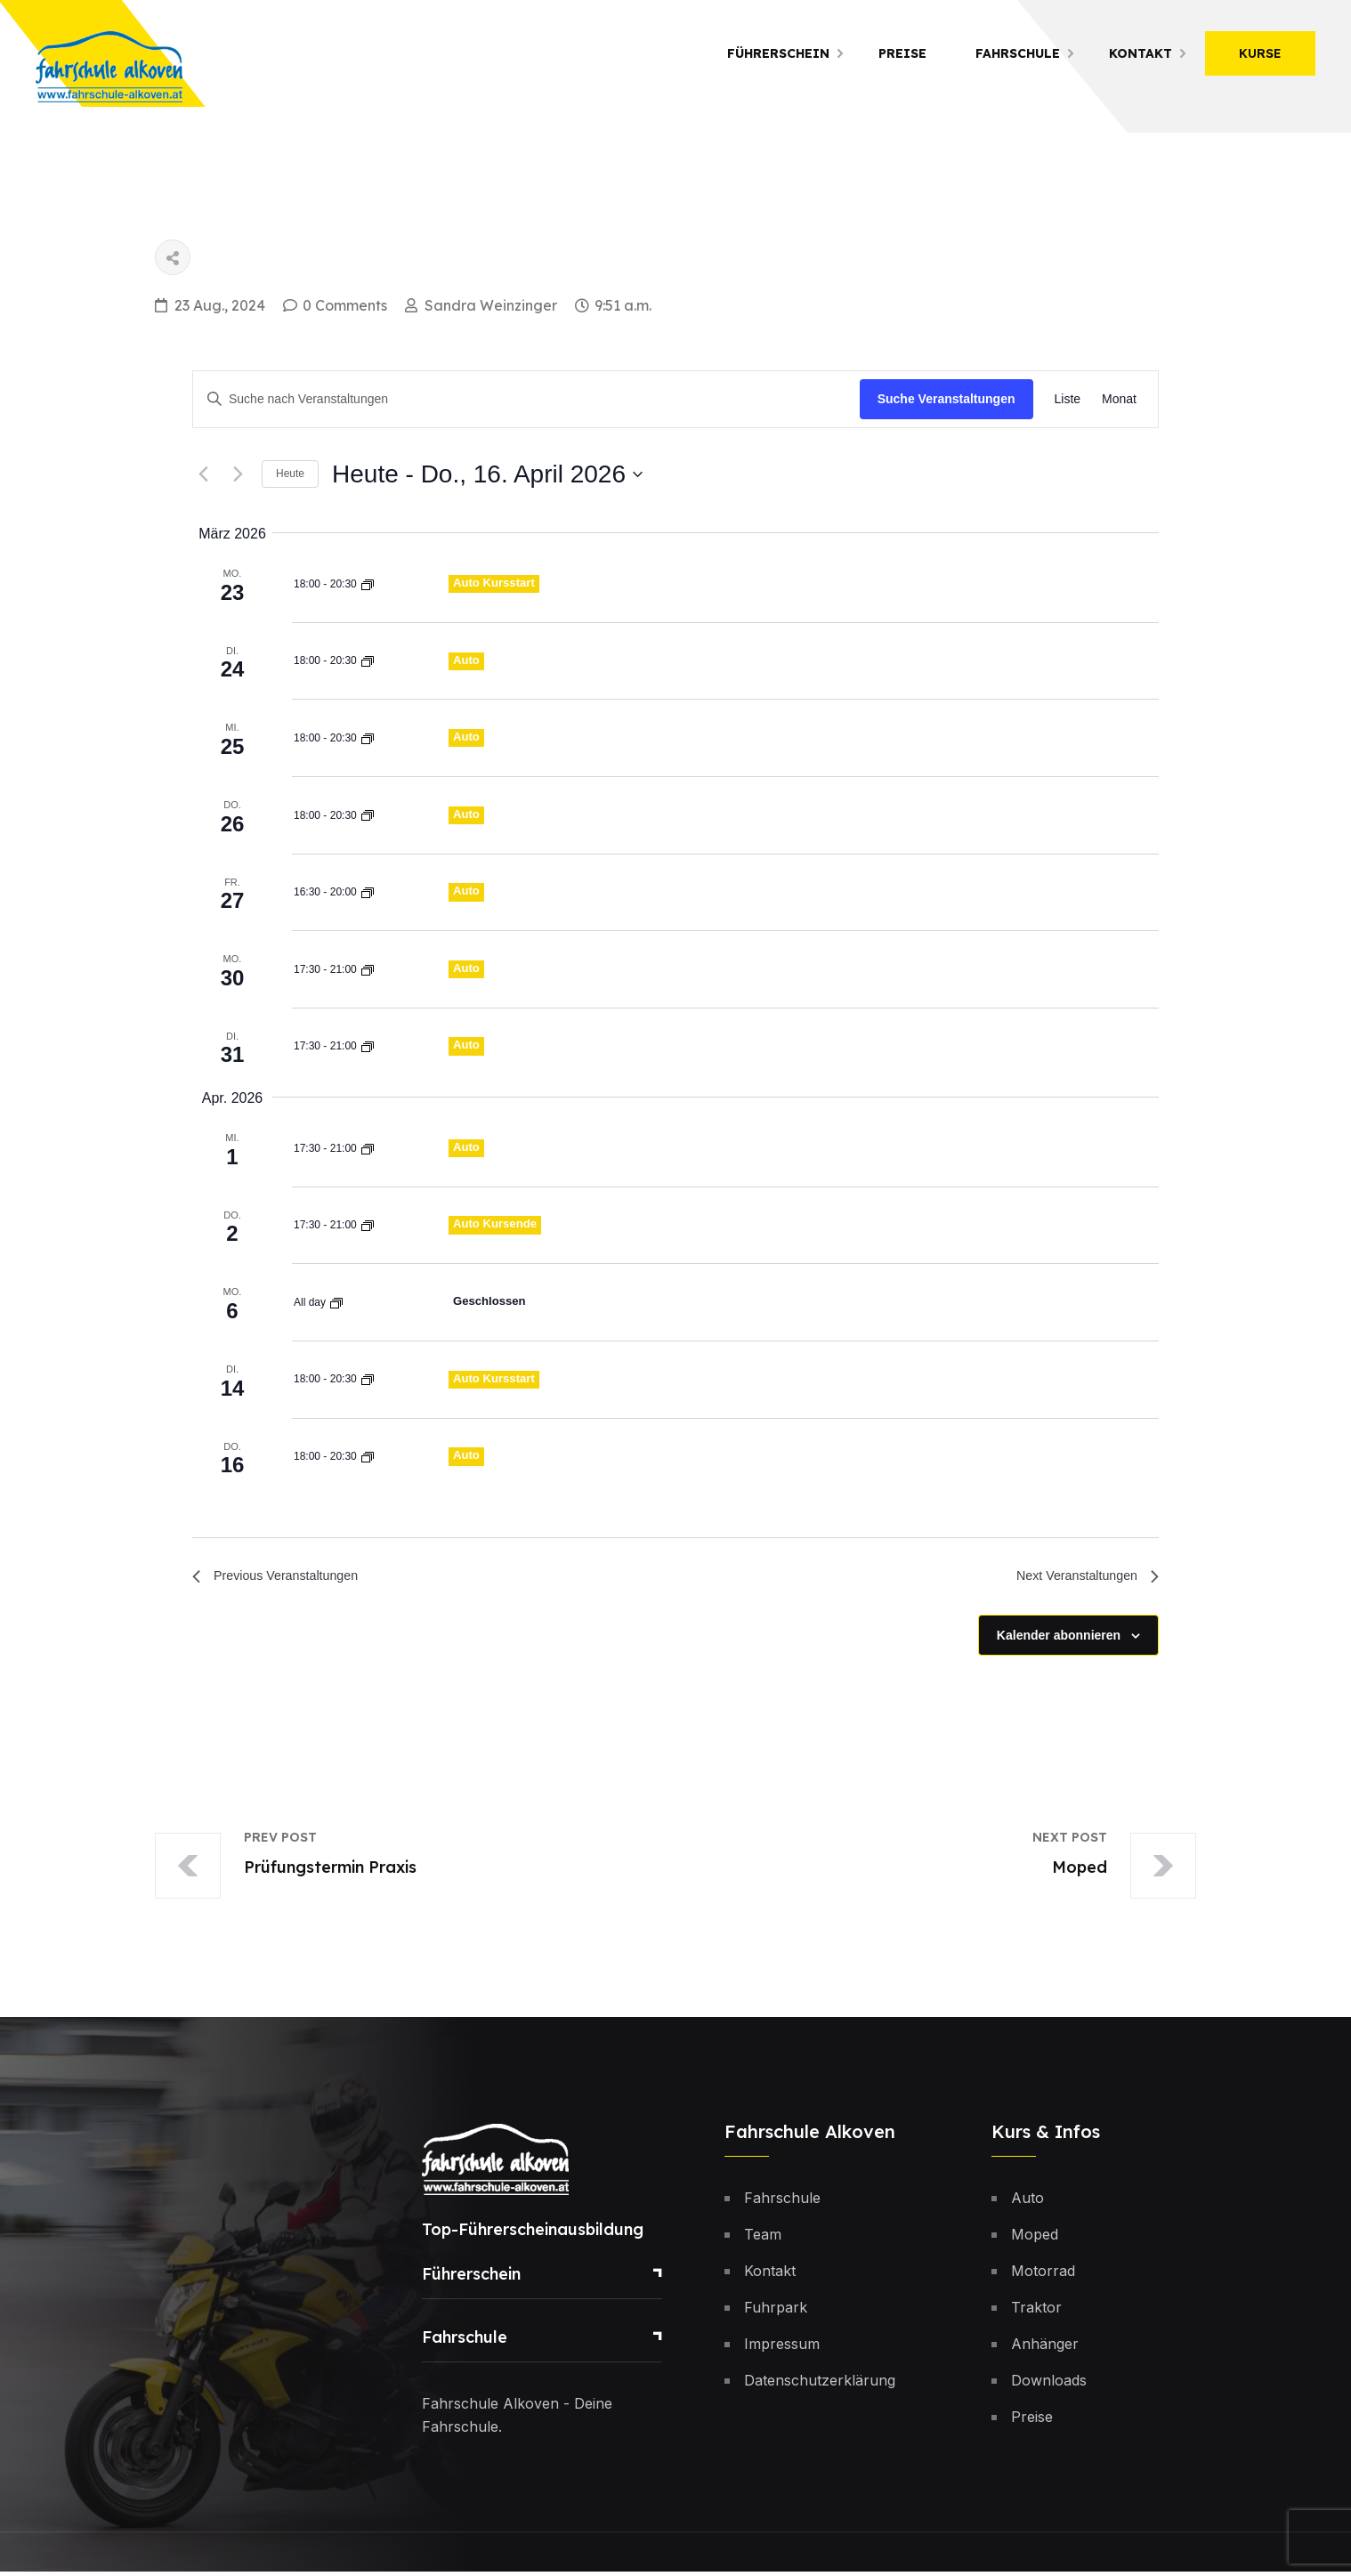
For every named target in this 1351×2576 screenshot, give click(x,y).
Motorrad (1043, 2275)
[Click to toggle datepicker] (487, 474)
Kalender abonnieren (1058, 1639)
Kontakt (1140, 53)
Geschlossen (491, 1300)
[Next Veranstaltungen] (237, 474)
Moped (1034, 2239)
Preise (902, 53)
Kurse (1260, 53)
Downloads (1049, 2385)
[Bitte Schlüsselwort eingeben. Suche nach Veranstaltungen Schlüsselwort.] (526, 399)
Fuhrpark (775, 2312)
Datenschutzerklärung (819, 2385)
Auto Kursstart (496, 582)
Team (762, 2239)
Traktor (1036, 2312)
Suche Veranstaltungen (946, 399)
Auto (467, 659)
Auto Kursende (497, 1224)
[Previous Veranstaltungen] (203, 474)
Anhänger (1045, 2348)
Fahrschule (1017, 53)
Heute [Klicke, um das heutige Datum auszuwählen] (290, 473)
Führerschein (778, 53)
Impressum (782, 2348)
